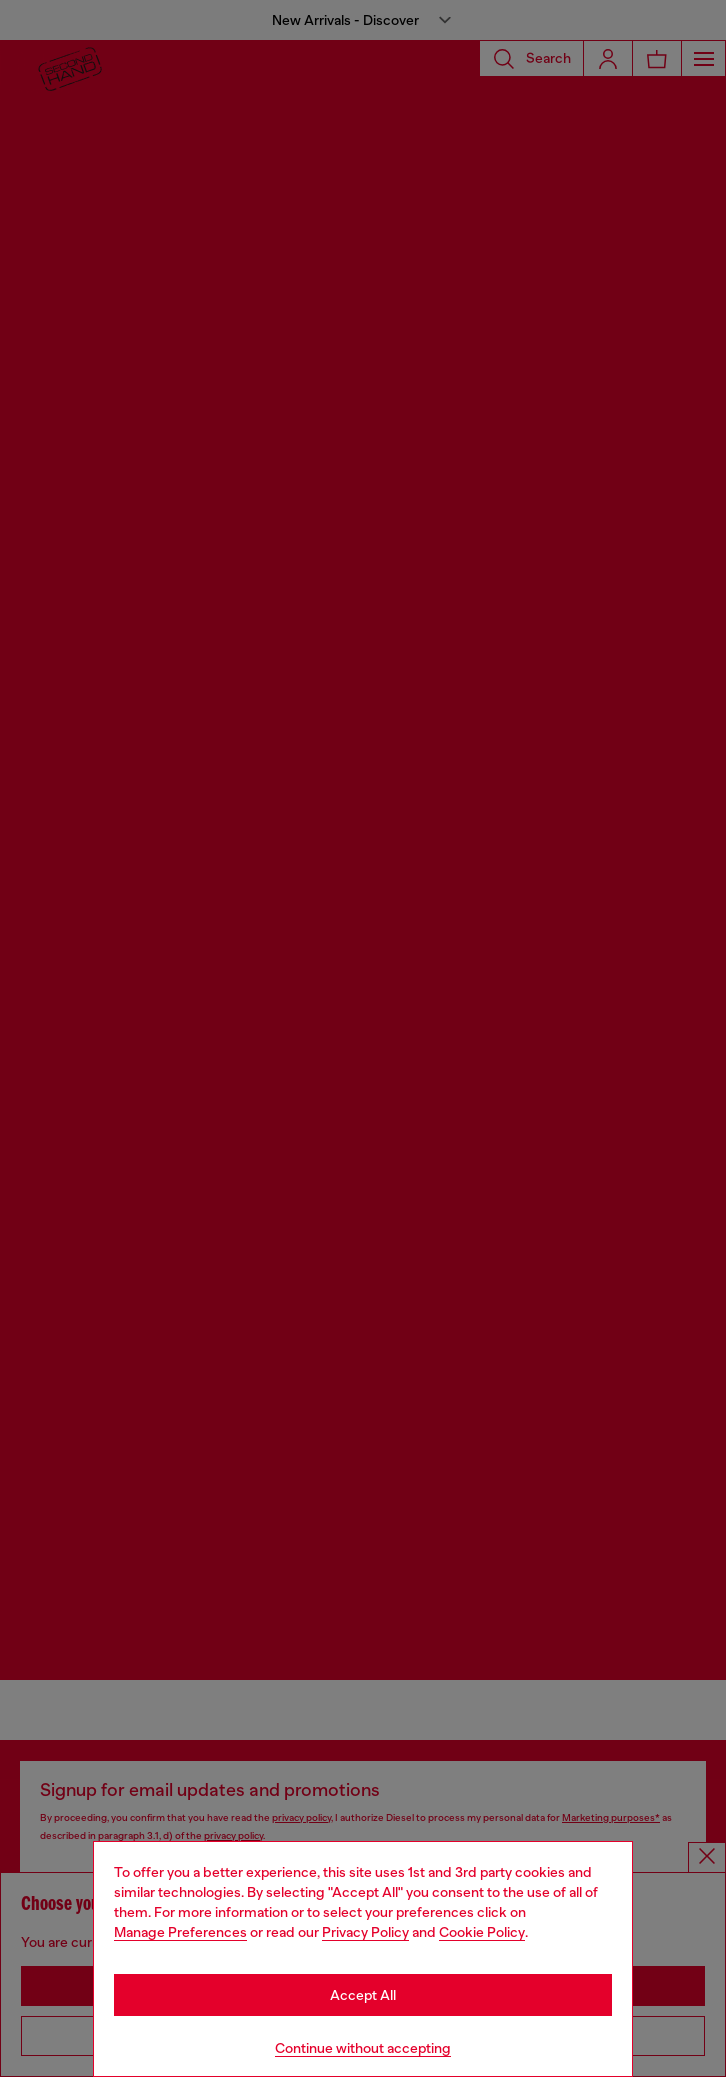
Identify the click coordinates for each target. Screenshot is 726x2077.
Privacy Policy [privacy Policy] (365, 1932)
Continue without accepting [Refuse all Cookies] (363, 2048)
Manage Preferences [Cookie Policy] (180, 1932)
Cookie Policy (482, 1932)
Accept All (363, 1995)
